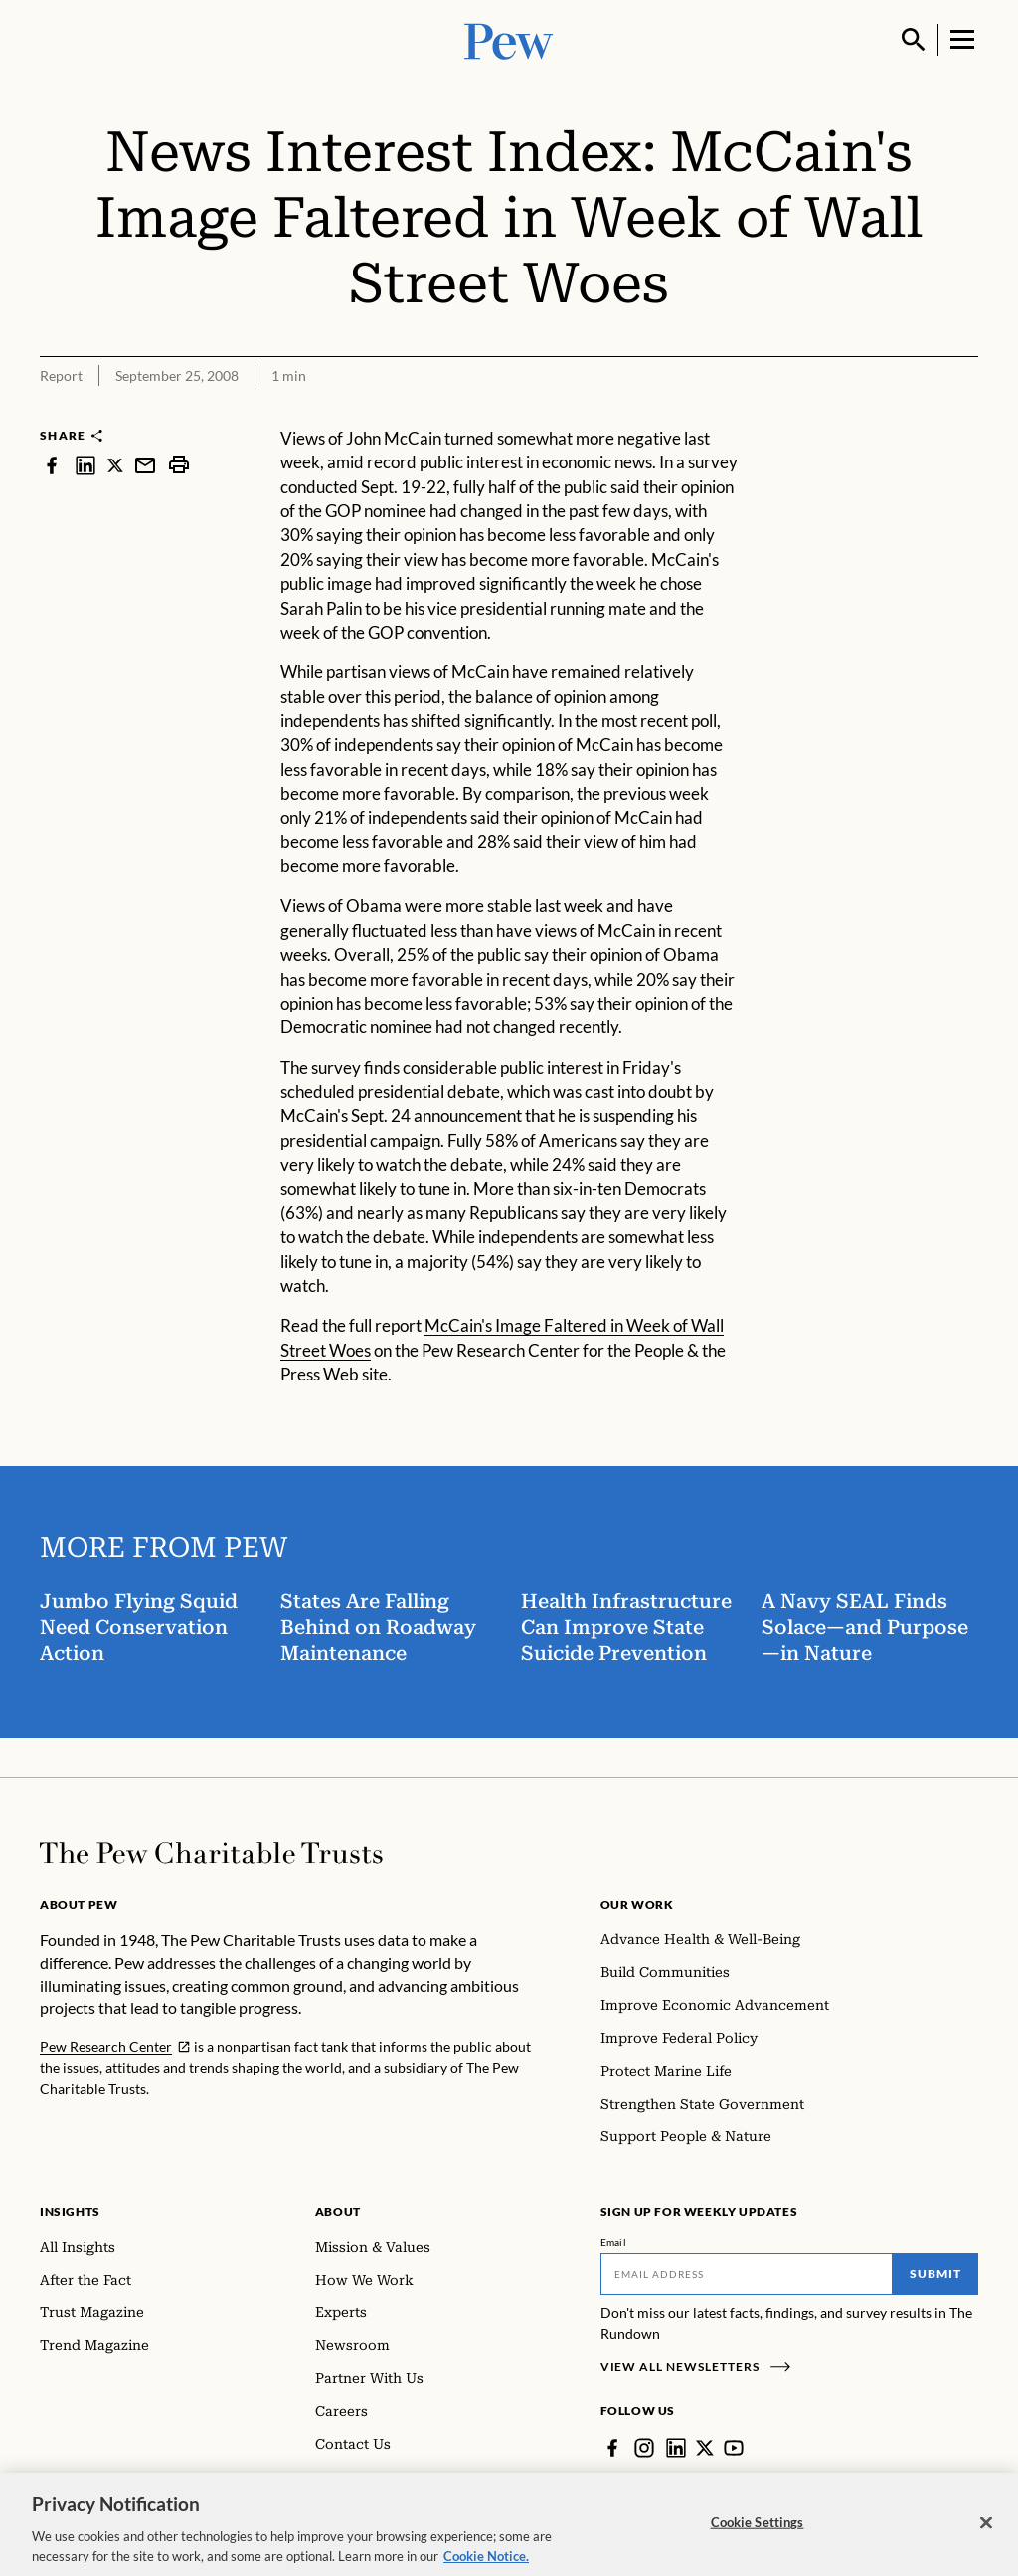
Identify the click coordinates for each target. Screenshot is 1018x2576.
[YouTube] (734, 2448)
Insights (70, 2211)
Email (613, 2242)
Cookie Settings (757, 2529)
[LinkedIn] (676, 2448)
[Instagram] (644, 2448)
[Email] (747, 2274)
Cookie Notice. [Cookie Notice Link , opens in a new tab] (486, 2563)
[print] (179, 465)
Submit (935, 2273)
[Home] (211, 1853)
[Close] (986, 2530)
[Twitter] (705, 2448)
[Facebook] (612, 2448)
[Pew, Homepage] (509, 39)
